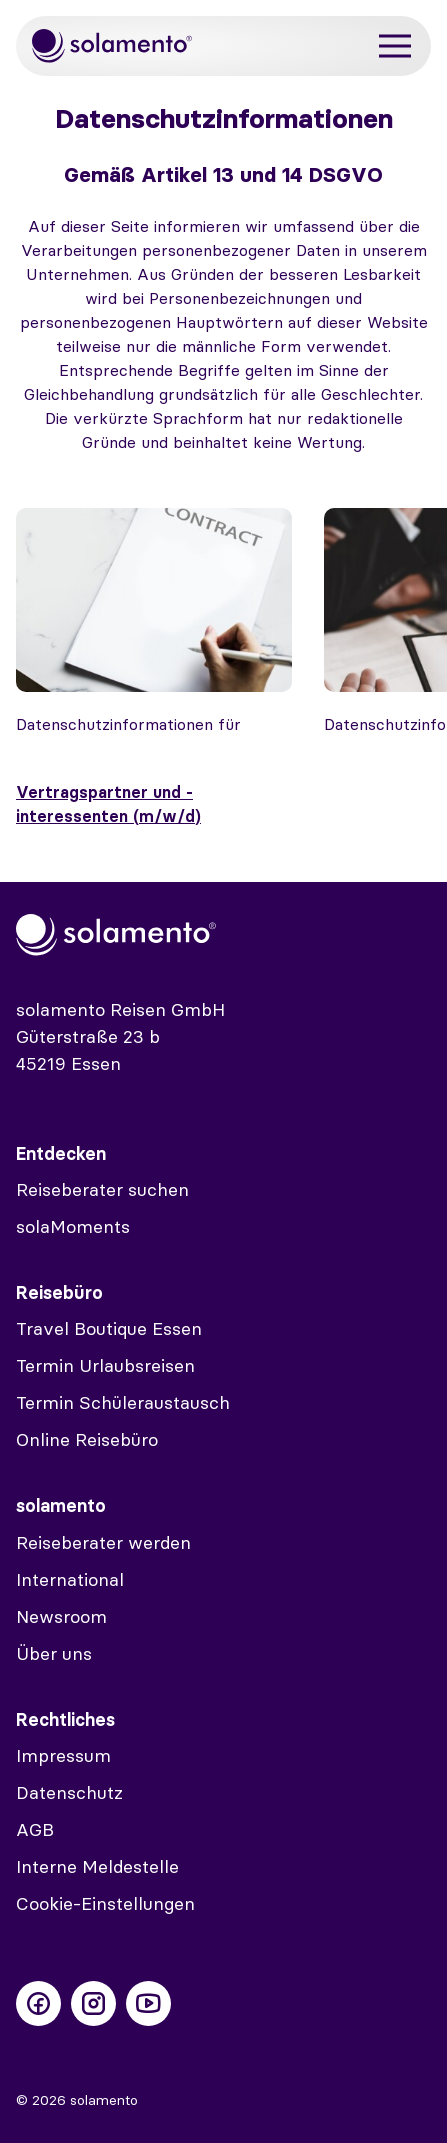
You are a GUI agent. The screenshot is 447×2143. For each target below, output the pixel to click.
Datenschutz (69, 1792)
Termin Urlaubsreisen (105, 1365)
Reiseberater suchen (102, 1189)
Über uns (54, 1653)
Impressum (63, 1755)
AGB (35, 1829)
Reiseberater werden (103, 1542)
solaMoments (73, 1226)
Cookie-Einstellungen (105, 1903)
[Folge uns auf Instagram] (93, 2003)
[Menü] (395, 46)
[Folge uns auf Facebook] (38, 2003)
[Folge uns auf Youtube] (148, 2003)
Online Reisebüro (87, 1439)
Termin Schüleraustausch (123, 1402)
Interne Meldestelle (97, 1866)
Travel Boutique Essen (109, 1328)
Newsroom (61, 1616)
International (70, 1579)
